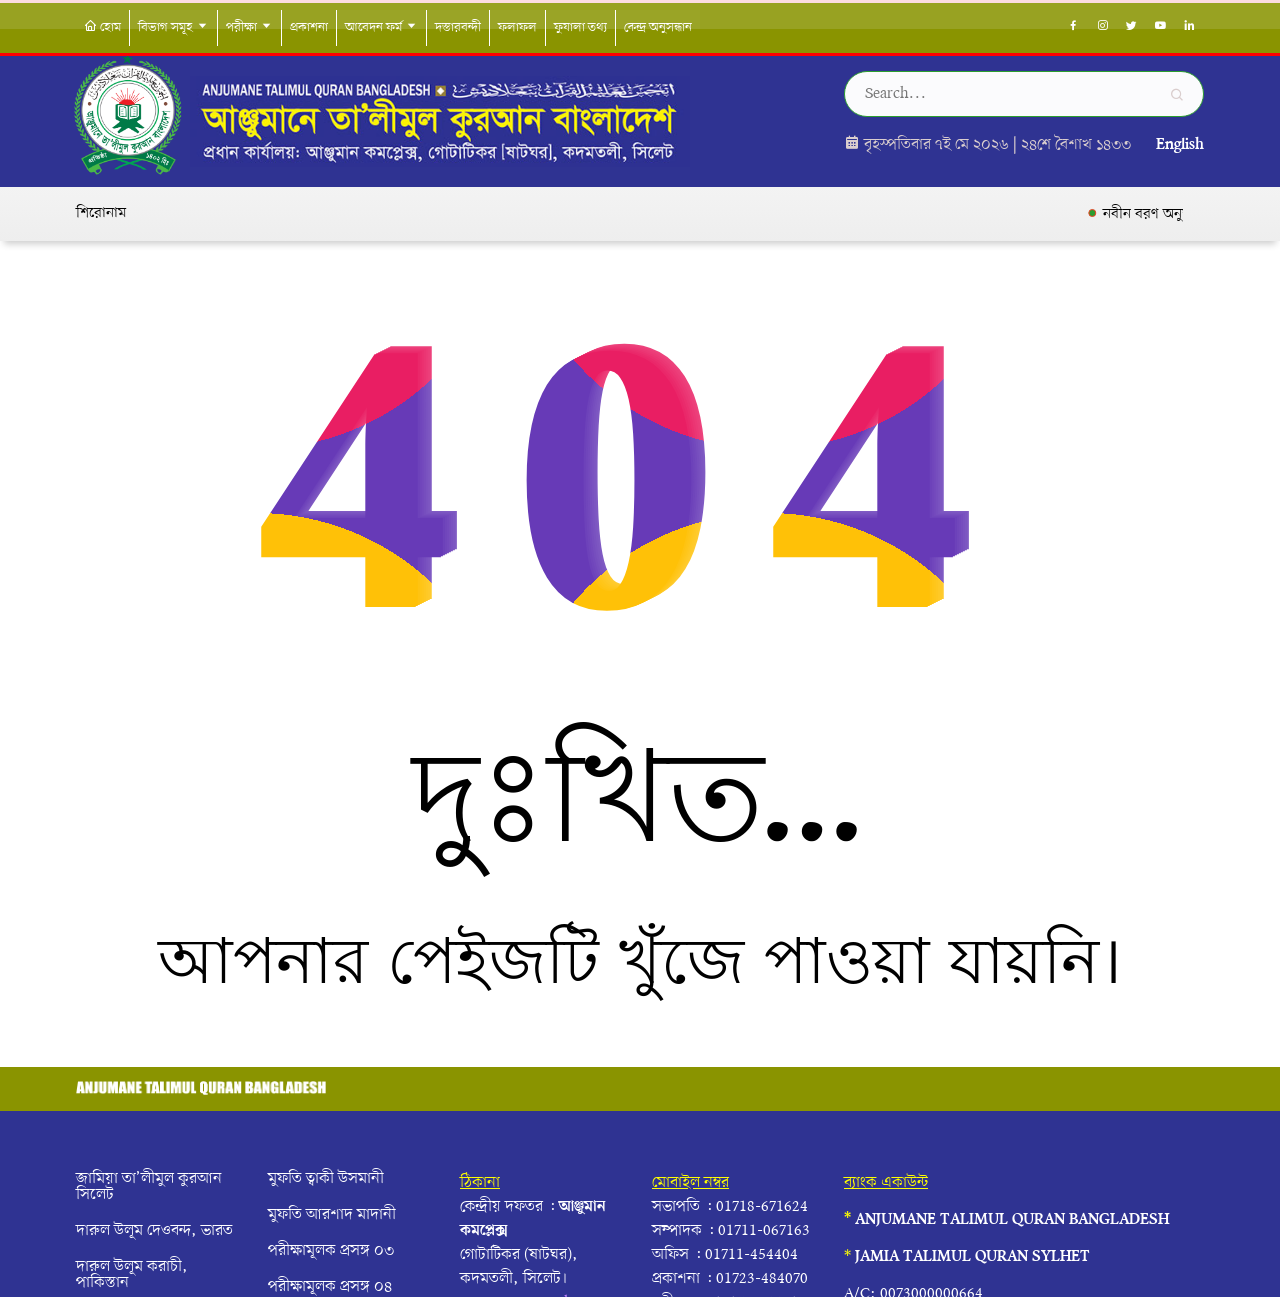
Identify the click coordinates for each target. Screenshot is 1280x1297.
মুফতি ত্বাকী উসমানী (326, 1179)
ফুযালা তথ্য (580, 27)
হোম (102, 27)
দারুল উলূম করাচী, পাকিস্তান (132, 1275)
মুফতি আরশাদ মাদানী (332, 1215)
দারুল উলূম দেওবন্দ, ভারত (154, 1231)
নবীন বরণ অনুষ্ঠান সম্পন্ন (1183, 214)
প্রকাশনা (309, 27)
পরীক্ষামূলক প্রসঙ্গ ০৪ (330, 1287)
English (1180, 145)
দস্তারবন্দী (458, 27)
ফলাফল (517, 27)
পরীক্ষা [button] (249, 27)
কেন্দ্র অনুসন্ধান (658, 27)
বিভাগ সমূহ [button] (173, 27)
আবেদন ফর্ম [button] (381, 27)
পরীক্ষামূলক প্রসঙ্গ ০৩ (331, 1251)
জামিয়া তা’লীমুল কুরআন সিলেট (149, 1187)
